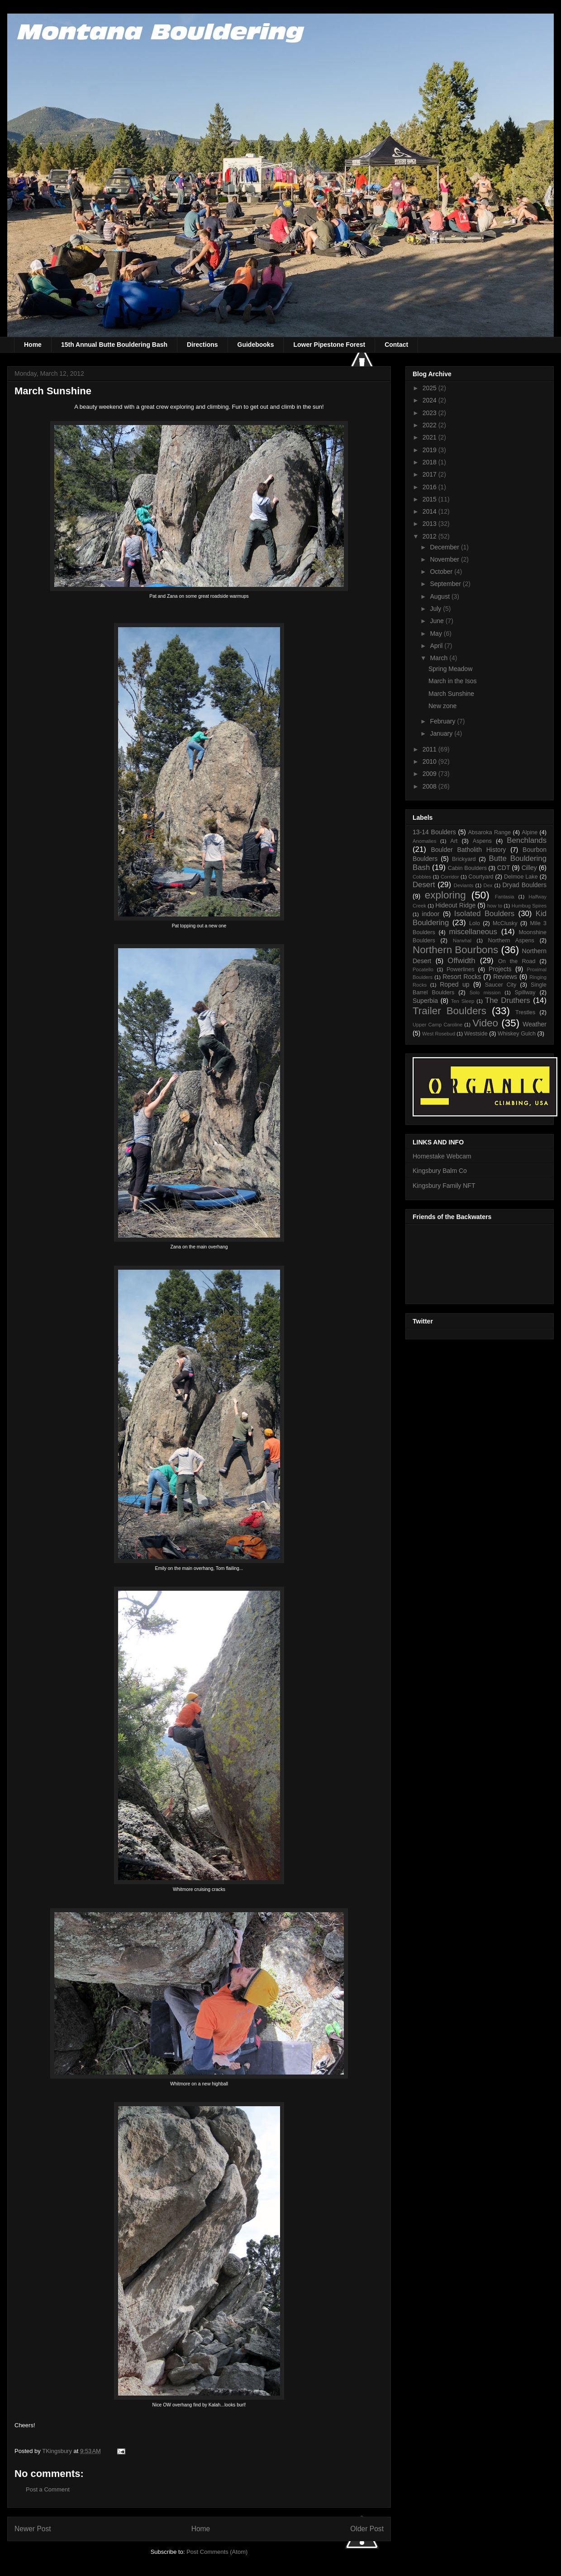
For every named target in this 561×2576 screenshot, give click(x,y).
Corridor (450, 876)
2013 (430, 523)
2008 (430, 786)
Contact (396, 344)
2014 (430, 511)
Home (33, 344)
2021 (430, 437)
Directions (202, 344)
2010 (430, 761)
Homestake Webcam (442, 1156)
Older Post (367, 2529)
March (439, 658)
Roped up (454, 984)
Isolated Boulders (484, 913)
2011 (430, 749)
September (446, 583)
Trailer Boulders (449, 1010)
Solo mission (485, 992)
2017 (430, 474)
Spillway (524, 992)
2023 (430, 412)
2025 (430, 388)
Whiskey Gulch (517, 1033)
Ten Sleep (463, 1001)
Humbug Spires (529, 905)
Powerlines (461, 969)
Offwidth (461, 960)
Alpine (529, 832)
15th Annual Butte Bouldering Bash (114, 344)
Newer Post (32, 2529)
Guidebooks (256, 344)
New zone (442, 705)
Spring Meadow (450, 668)
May (436, 633)
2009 (430, 773)
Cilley (529, 867)
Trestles (525, 1012)
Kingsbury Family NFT (444, 1185)
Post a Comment (48, 2489)
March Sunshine (451, 693)
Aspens (482, 841)
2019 (430, 450)
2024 (430, 400)
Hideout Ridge (455, 905)
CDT (503, 867)
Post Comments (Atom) (216, 2551)
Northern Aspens (511, 940)
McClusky (505, 923)
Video (485, 1023)
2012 (430, 536)
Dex (487, 885)
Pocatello (423, 969)
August (440, 596)
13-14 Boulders (434, 832)
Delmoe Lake (521, 877)
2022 (430, 425)
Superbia (425, 1000)
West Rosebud (438, 1033)
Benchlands (527, 840)
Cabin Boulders (467, 868)
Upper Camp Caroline (437, 1024)
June (437, 620)
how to (494, 905)
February (443, 721)
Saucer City (501, 985)
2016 (430, 487)
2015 (430, 499)
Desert (424, 884)
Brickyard (463, 859)
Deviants (464, 885)
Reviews (505, 976)
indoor (431, 913)
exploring (445, 895)
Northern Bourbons (455, 949)
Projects (500, 969)
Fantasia (504, 896)
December (445, 547)
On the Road (517, 961)
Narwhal (462, 940)
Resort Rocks (461, 976)
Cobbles (422, 876)
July (436, 608)
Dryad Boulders (524, 885)
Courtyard (480, 877)
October (442, 571)
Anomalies (424, 841)
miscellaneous (473, 931)
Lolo (474, 923)
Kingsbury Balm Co (440, 1170)
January (442, 733)
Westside (476, 1033)
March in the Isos (452, 681)
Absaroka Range (489, 832)
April (437, 645)
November (445, 559)
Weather (535, 1024)
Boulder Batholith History (468, 849)
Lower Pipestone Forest (329, 344)
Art (453, 841)
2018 (430, 462)
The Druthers (507, 1000)
